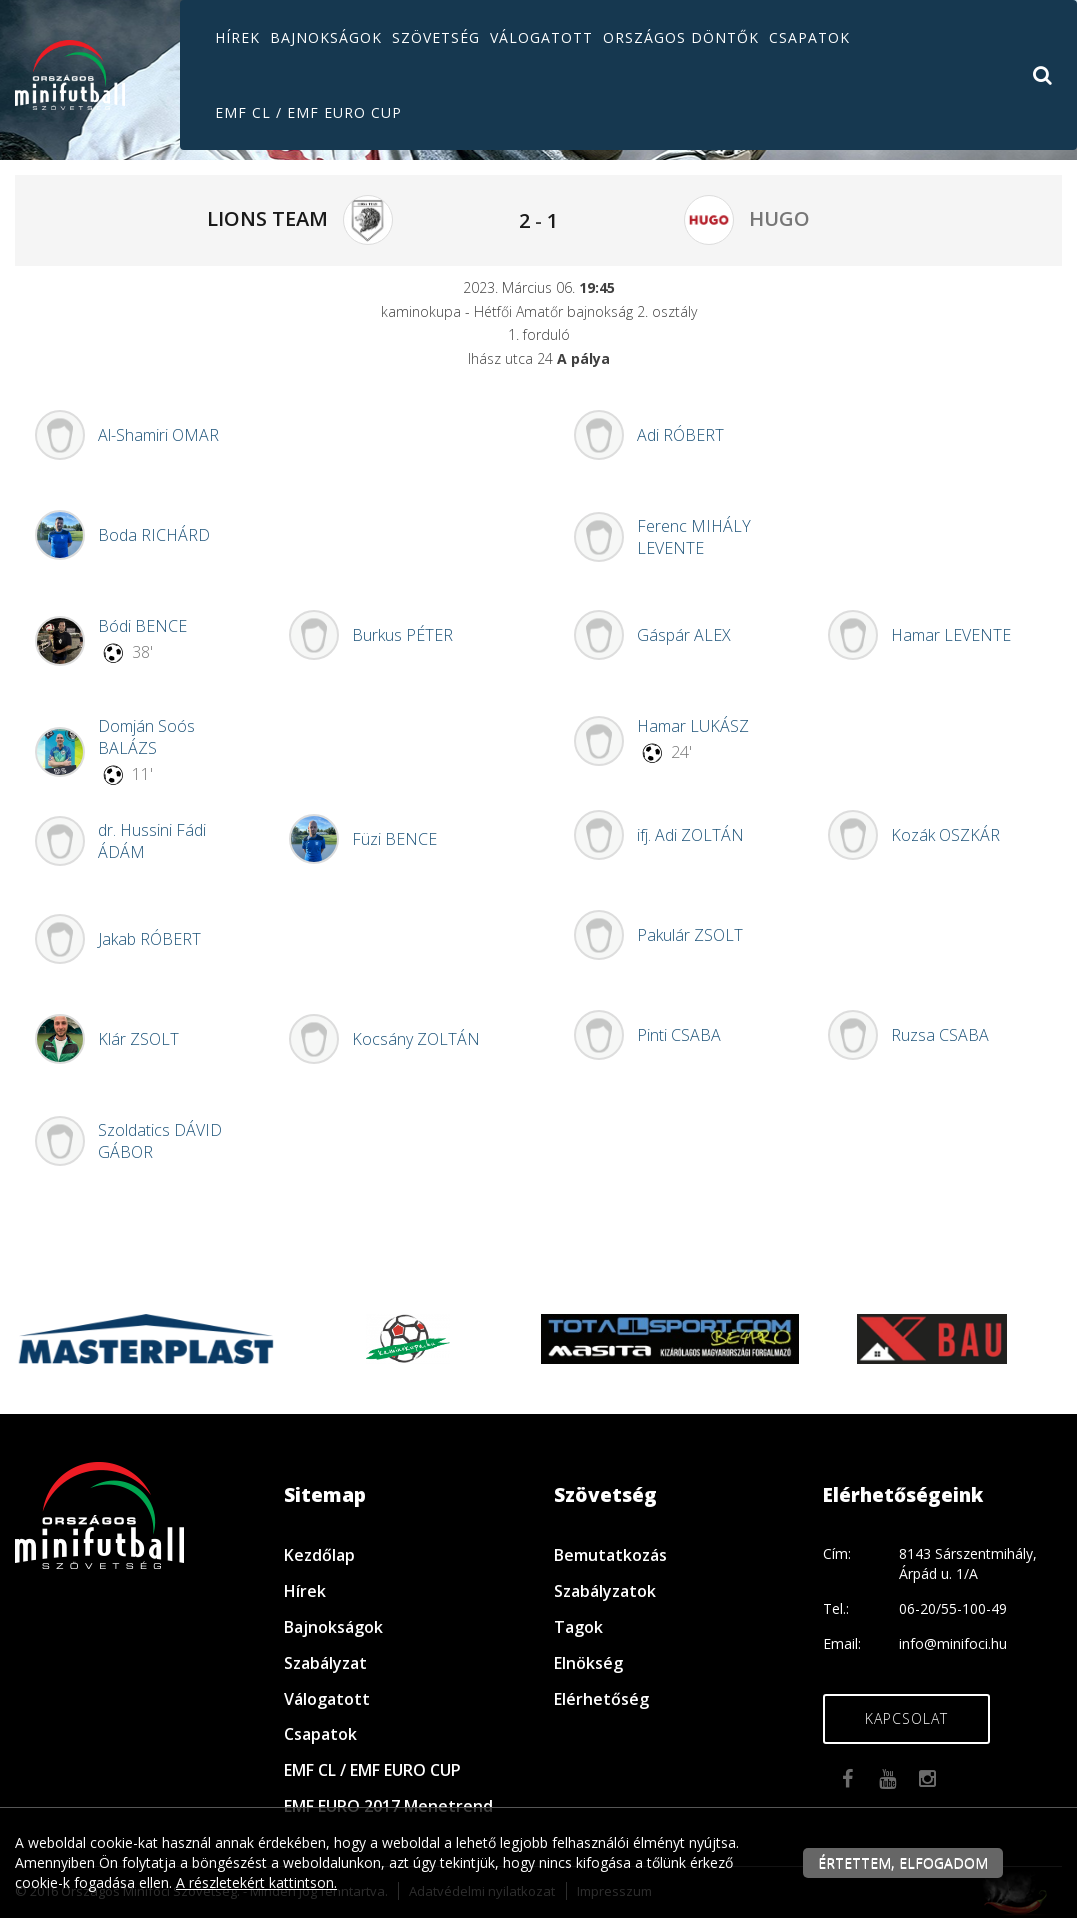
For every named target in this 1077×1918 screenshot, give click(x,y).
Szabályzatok (605, 1591)
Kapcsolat (906, 1718)
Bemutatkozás (610, 1555)
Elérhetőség (601, 1699)
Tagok (578, 1627)
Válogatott (541, 37)
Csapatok (809, 37)
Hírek (237, 37)
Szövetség (436, 37)
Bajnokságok (326, 37)
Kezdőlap (319, 1555)
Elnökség (588, 1663)
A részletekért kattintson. (256, 1882)
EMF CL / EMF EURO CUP (308, 112)
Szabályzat (325, 1663)
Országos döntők (681, 37)
